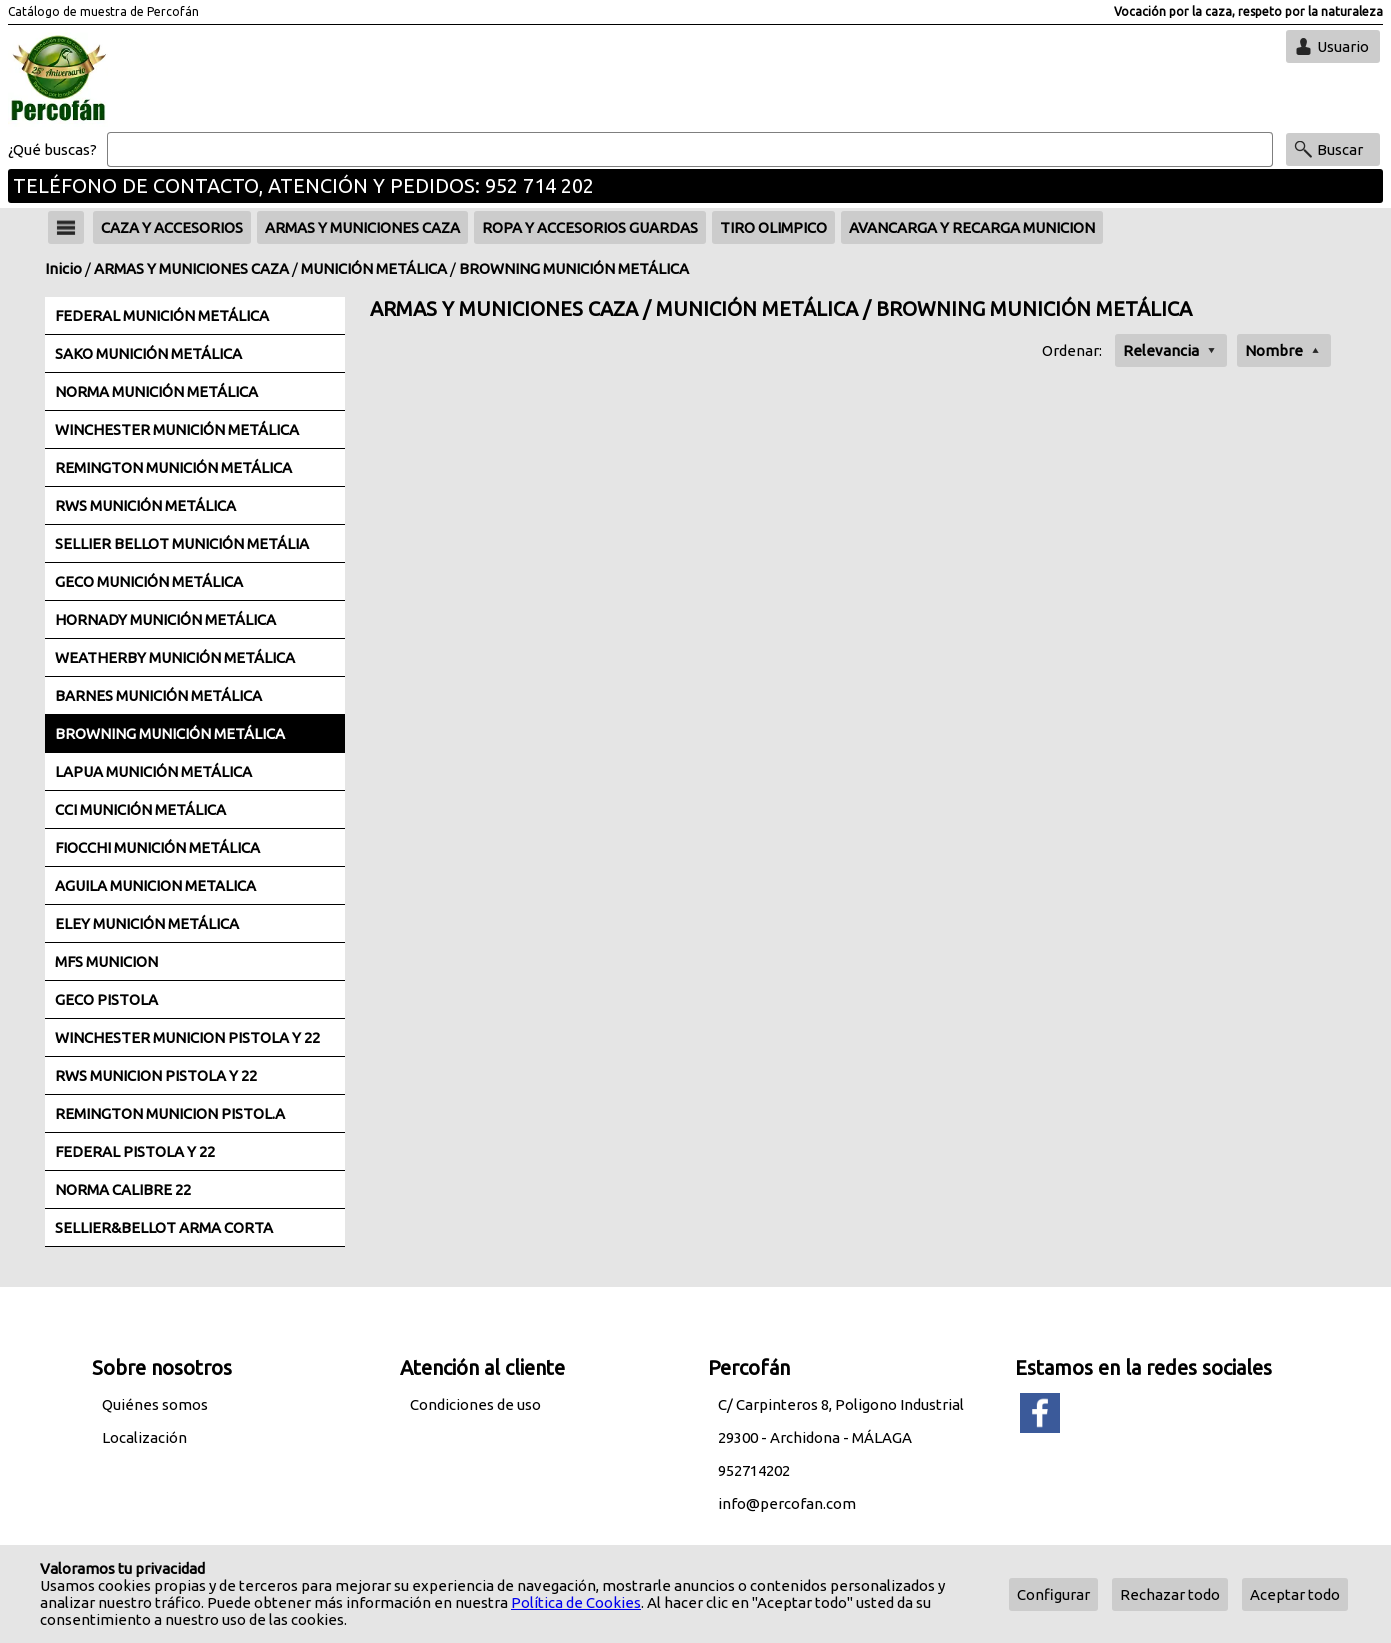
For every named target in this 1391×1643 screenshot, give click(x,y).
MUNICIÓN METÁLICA (374, 268)
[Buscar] (690, 150)
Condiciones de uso (475, 1404)
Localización (144, 1437)
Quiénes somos (155, 1404)
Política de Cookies (576, 1602)
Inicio (63, 268)
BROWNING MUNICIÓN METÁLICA (574, 268)
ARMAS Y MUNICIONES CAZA (191, 268)
